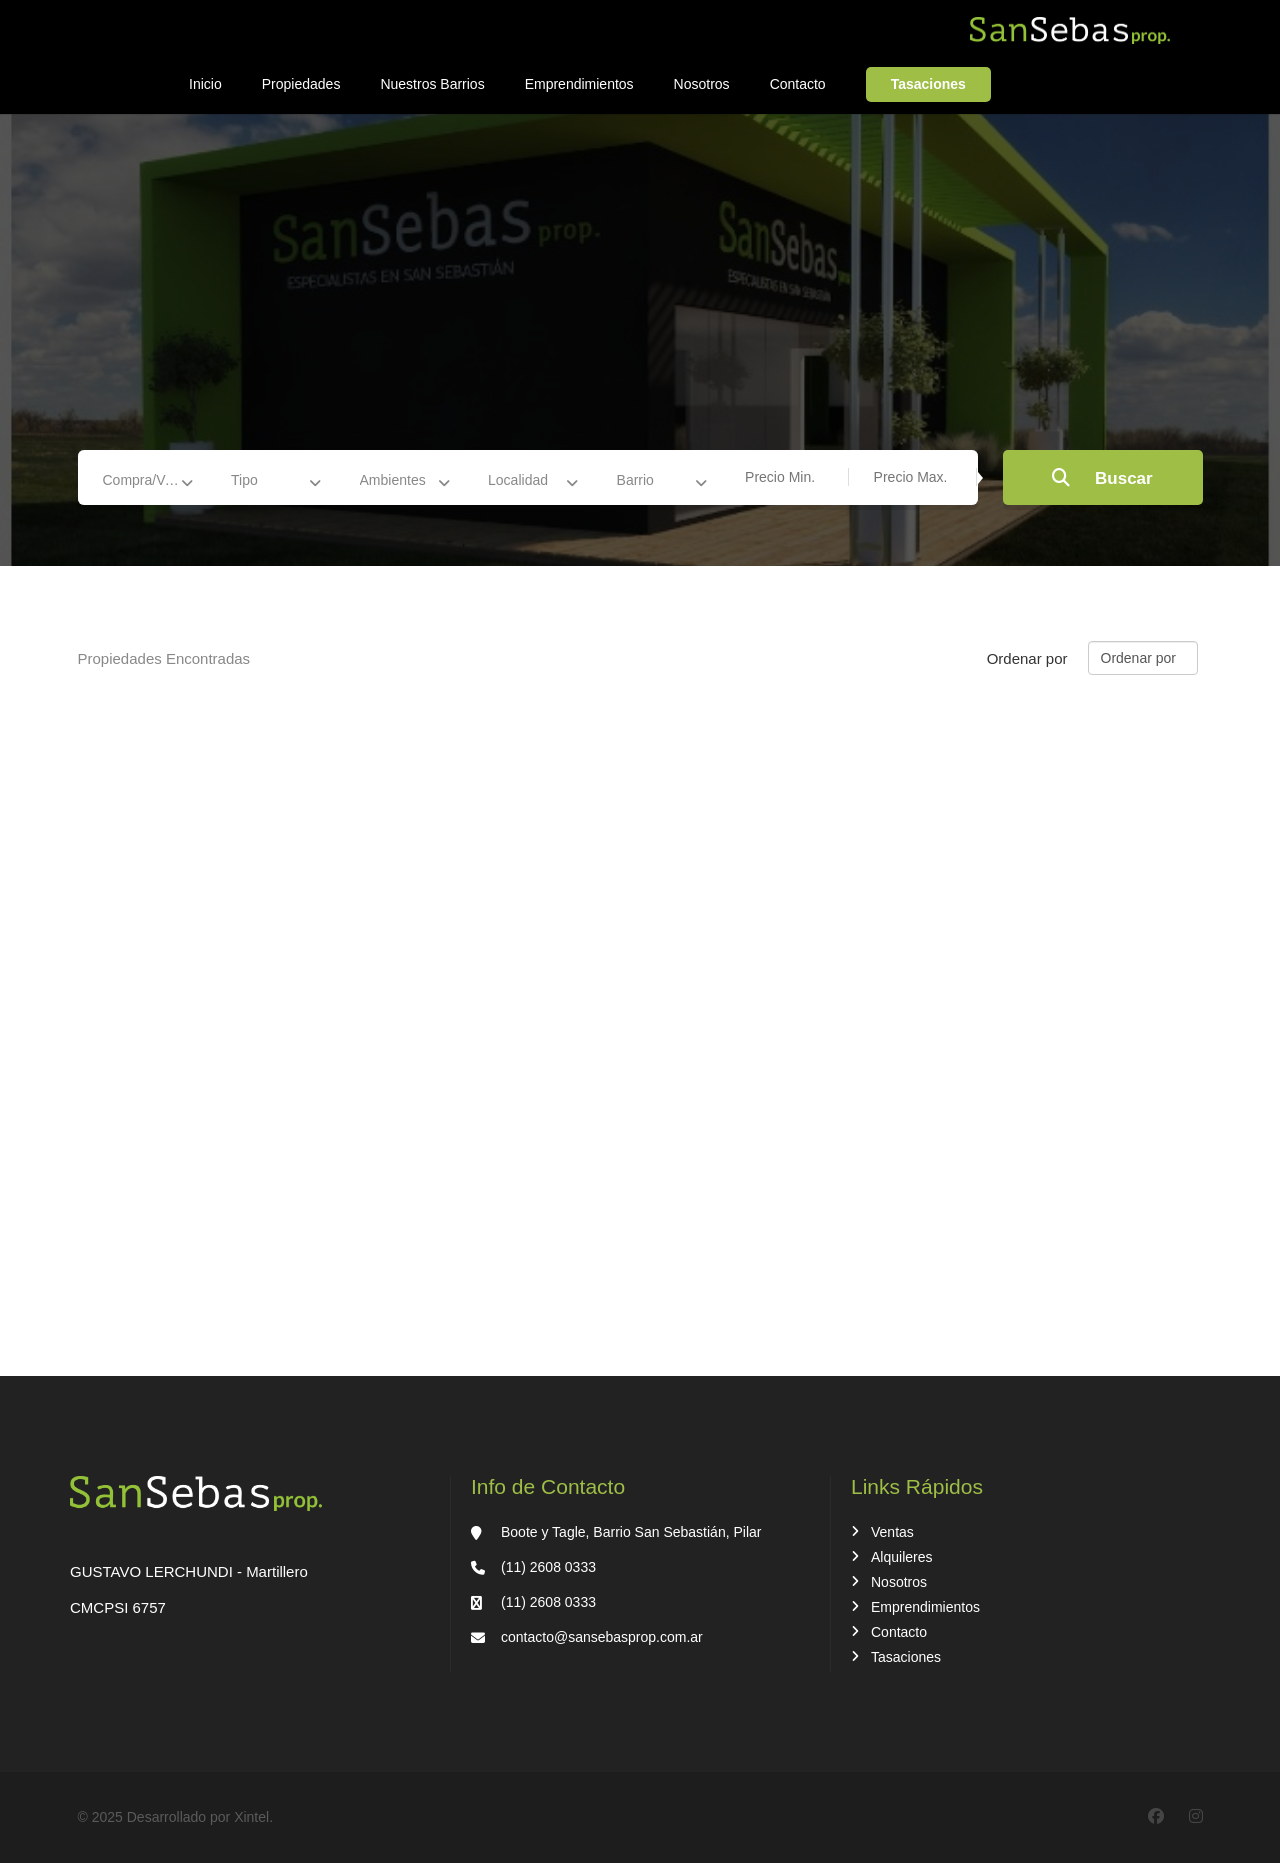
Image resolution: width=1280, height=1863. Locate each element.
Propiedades (301, 84)
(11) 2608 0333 (548, 1567)
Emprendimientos (579, 84)
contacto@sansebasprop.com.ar (602, 1637)
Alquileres (901, 1557)
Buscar (1102, 478)
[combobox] (155, 480)
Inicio (205, 84)
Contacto (798, 84)
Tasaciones (928, 84)
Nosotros (702, 84)
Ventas (892, 1532)
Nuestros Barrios (432, 84)
